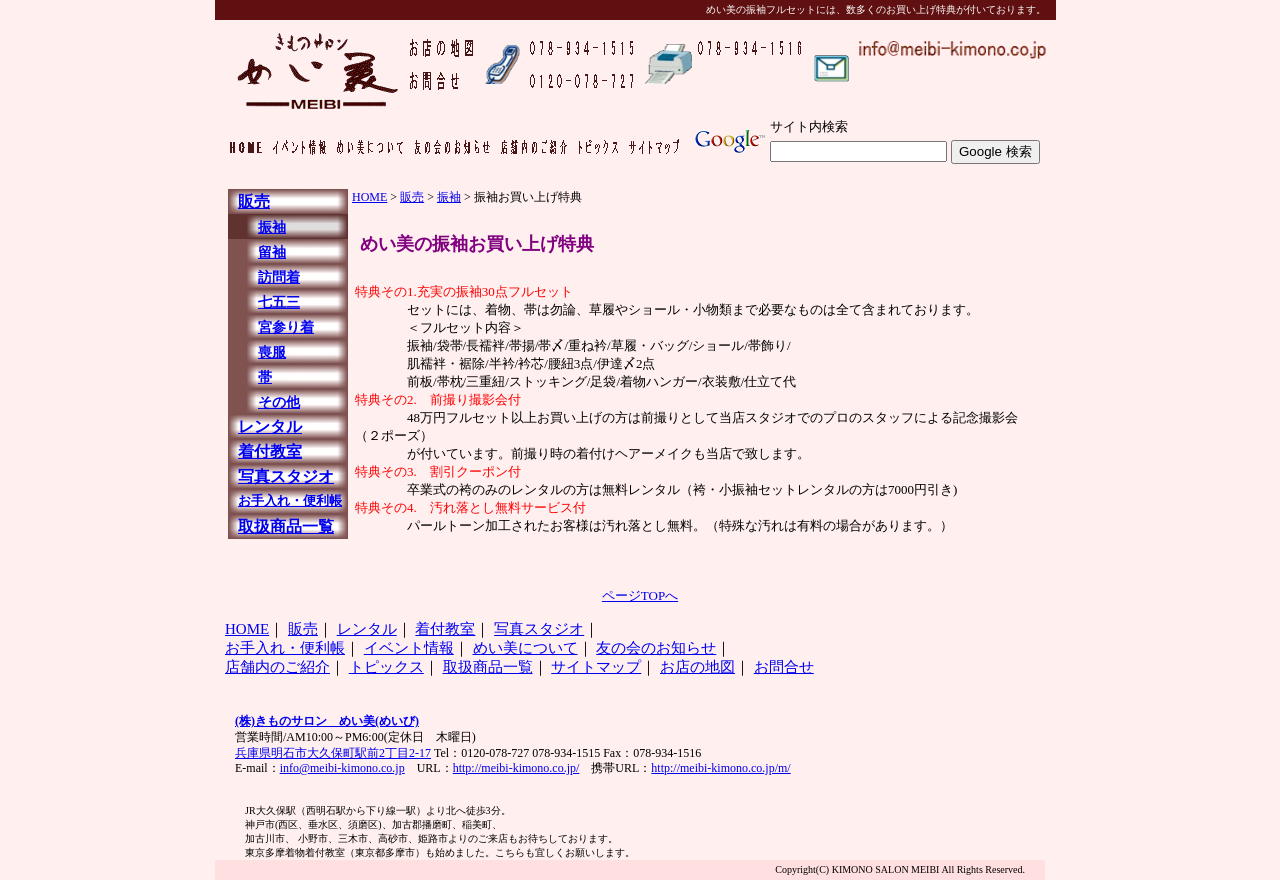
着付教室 (270, 451)
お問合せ (784, 667)
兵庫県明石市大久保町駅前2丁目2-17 (333, 753)
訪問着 (279, 277)
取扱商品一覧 (286, 526)
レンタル (270, 426)
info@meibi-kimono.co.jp (342, 768)
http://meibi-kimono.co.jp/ (516, 768)
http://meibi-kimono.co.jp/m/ (720, 768)
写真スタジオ (286, 476)
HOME (369, 197)
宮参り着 (286, 327)
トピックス (386, 667)
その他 (279, 402)
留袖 (272, 252)
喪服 (272, 352)
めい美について (525, 648)
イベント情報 (409, 648)
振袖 (272, 227)
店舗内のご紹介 (277, 667)
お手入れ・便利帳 (290, 500)
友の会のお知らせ (656, 648)
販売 (254, 201)
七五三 (279, 302)
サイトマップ (596, 667)
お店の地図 (697, 667)
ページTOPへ (640, 595)
